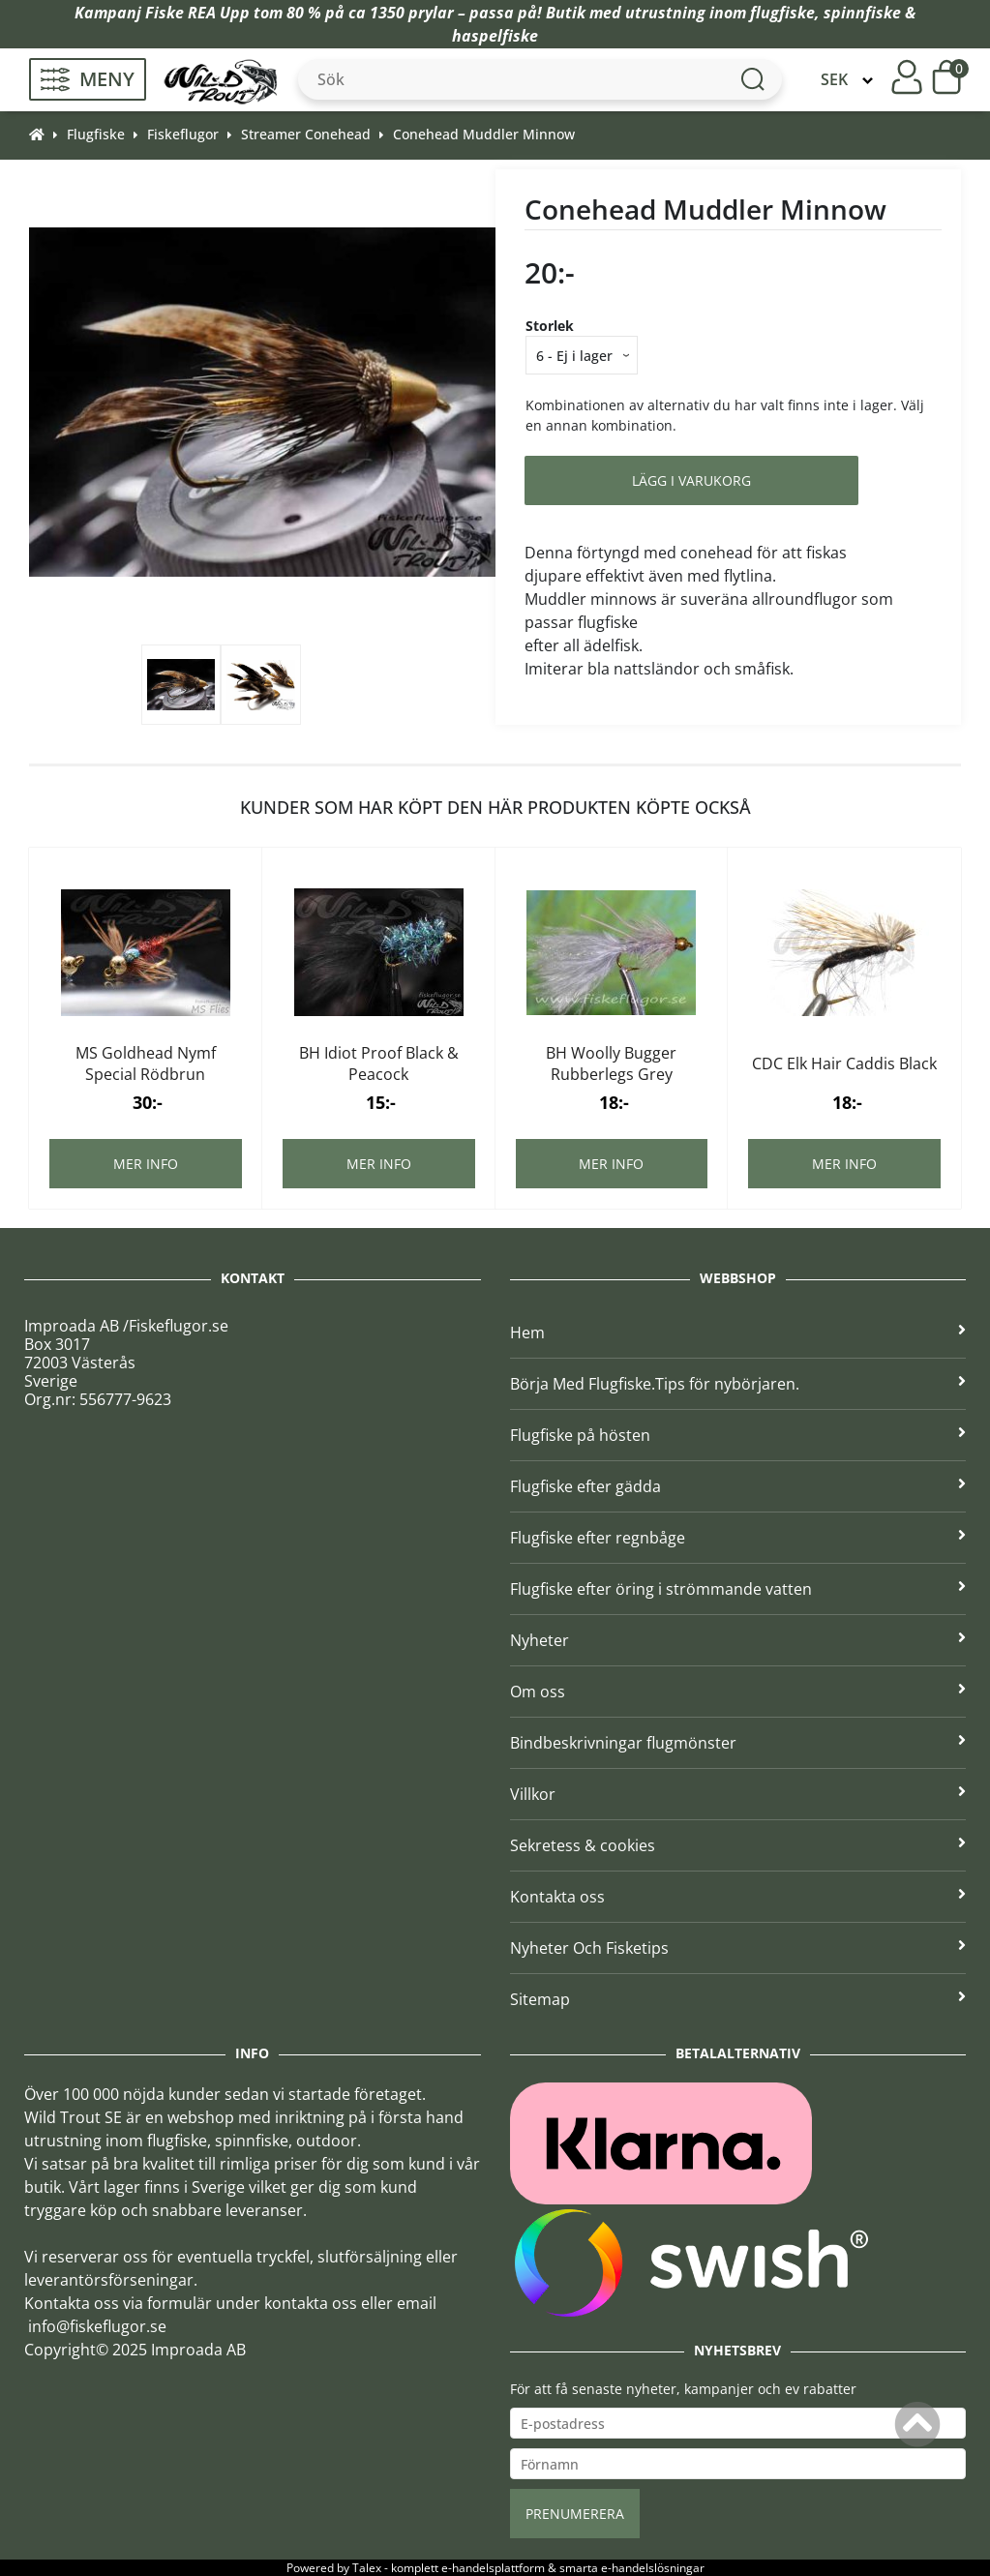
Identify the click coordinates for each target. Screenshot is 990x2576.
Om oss (738, 1691)
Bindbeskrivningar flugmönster (738, 1742)
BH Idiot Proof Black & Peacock (379, 1063)
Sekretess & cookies (738, 1845)
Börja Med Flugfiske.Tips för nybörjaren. (738, 1383)
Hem (738, 1332)
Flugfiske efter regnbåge (738, 1537)
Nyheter (738, 1640)
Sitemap (738, 1999)
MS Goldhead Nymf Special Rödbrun (145, 1063)
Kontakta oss (738, 1896)
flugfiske (782, 12)
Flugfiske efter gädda (738, 1486)
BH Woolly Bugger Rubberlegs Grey (611, 1063)
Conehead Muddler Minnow (484, 134)
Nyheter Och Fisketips (738, 1948)
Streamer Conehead (306, 134)
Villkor (738, 1794)
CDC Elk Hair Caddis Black (844, 1063)
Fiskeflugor (183, 134)
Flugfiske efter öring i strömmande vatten (738, 1589)
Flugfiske (96, 134)
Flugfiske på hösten (738, 1435)
